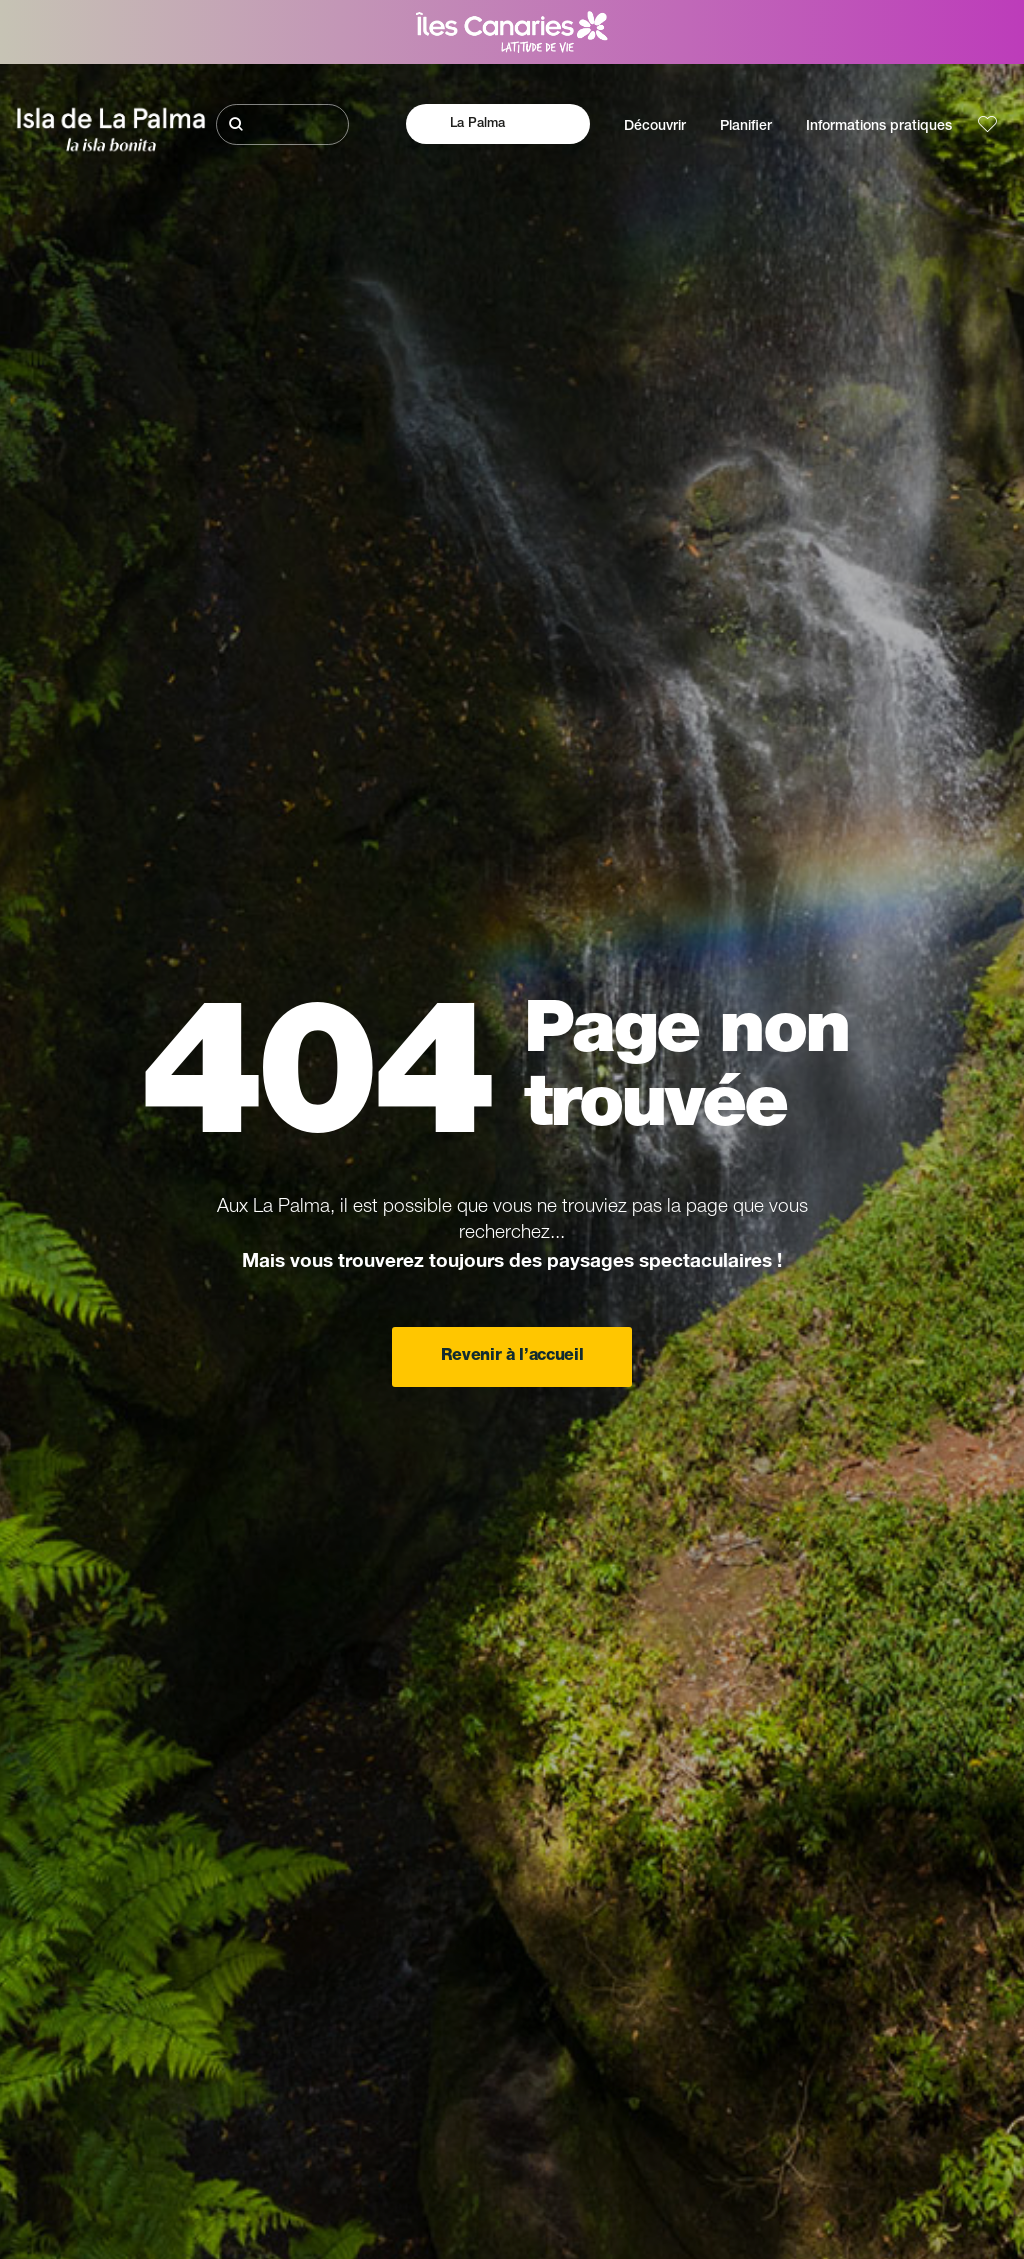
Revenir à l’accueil (512, 1357)
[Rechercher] (283, 124)
